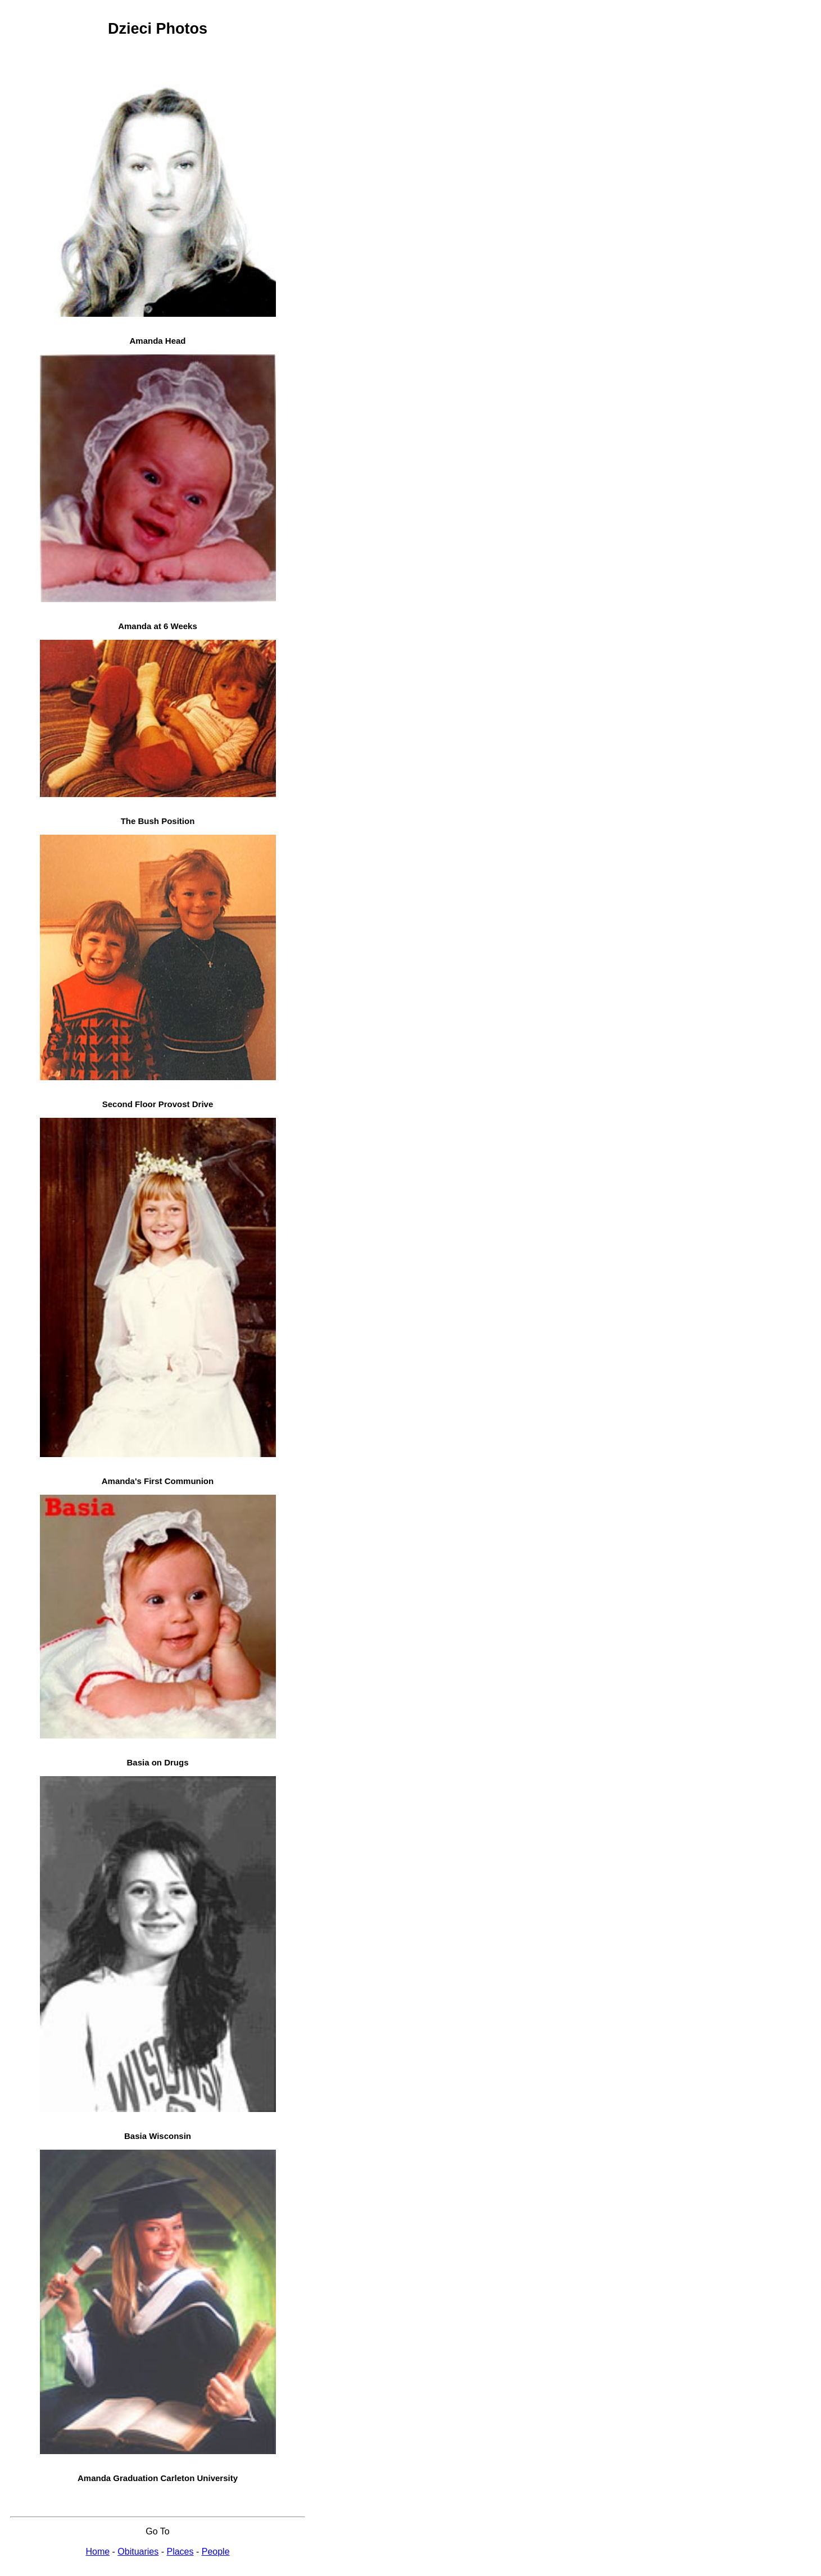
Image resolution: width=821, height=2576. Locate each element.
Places (179, 2551)
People (216, 2551)
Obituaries (137, 2551)
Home (97, 2551)
